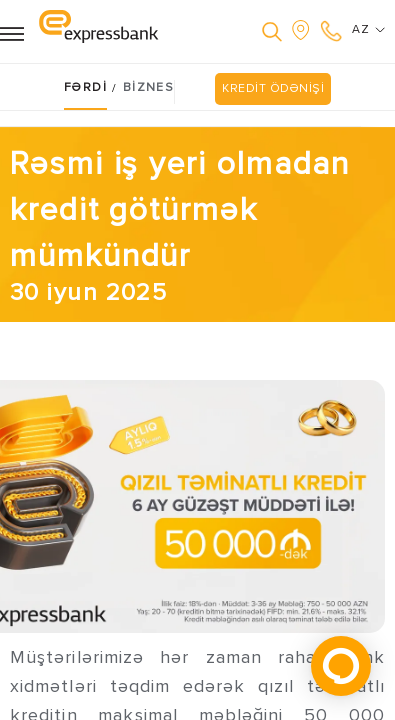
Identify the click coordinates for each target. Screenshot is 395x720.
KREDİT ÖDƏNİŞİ (273, 88)
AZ (368, 30)
